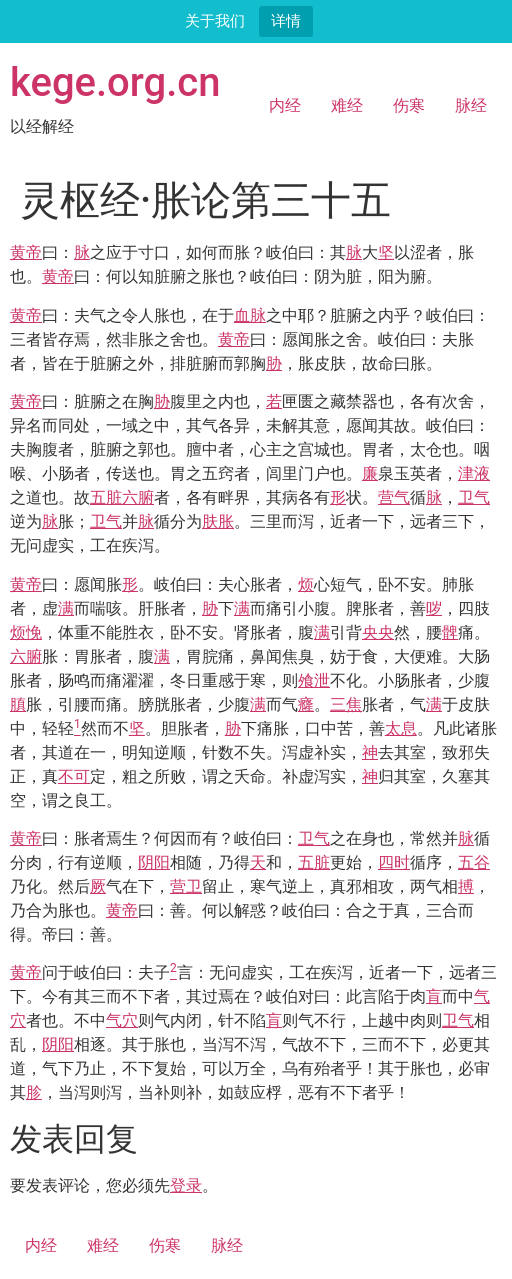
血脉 (250, 315)
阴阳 (154, 862)
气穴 (122, 1020)
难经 (347, 105)
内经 (285, 105)
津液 (474, 473)
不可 (74, 776)
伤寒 (409, 105)
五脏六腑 (122, 497)
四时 (394, 862)
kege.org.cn (115, 82)
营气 (394, 497)
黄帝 (26, 252)
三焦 (346, 704)
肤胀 (218, 521)
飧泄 (314, 680)
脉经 (471, 105)
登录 (186, 1185)
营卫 (186, 886)
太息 (401, 728)
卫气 (474, 497)
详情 (286, 20)
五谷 (474, 862)
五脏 (314, 862)
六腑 (26, 656)
